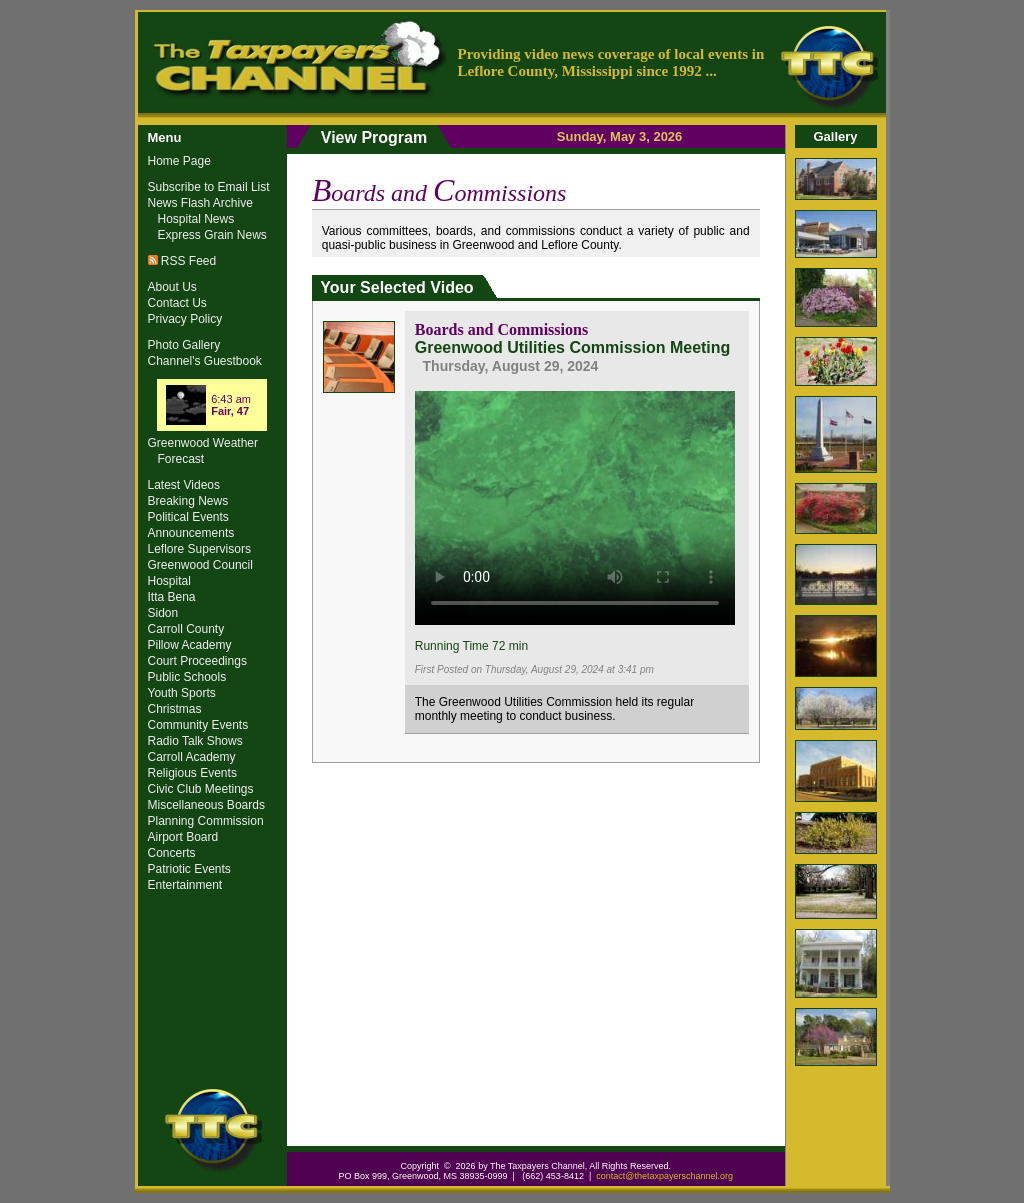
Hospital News (196, 219)
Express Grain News (212, 235)
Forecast (181, 459)
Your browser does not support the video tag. (575, 505)
